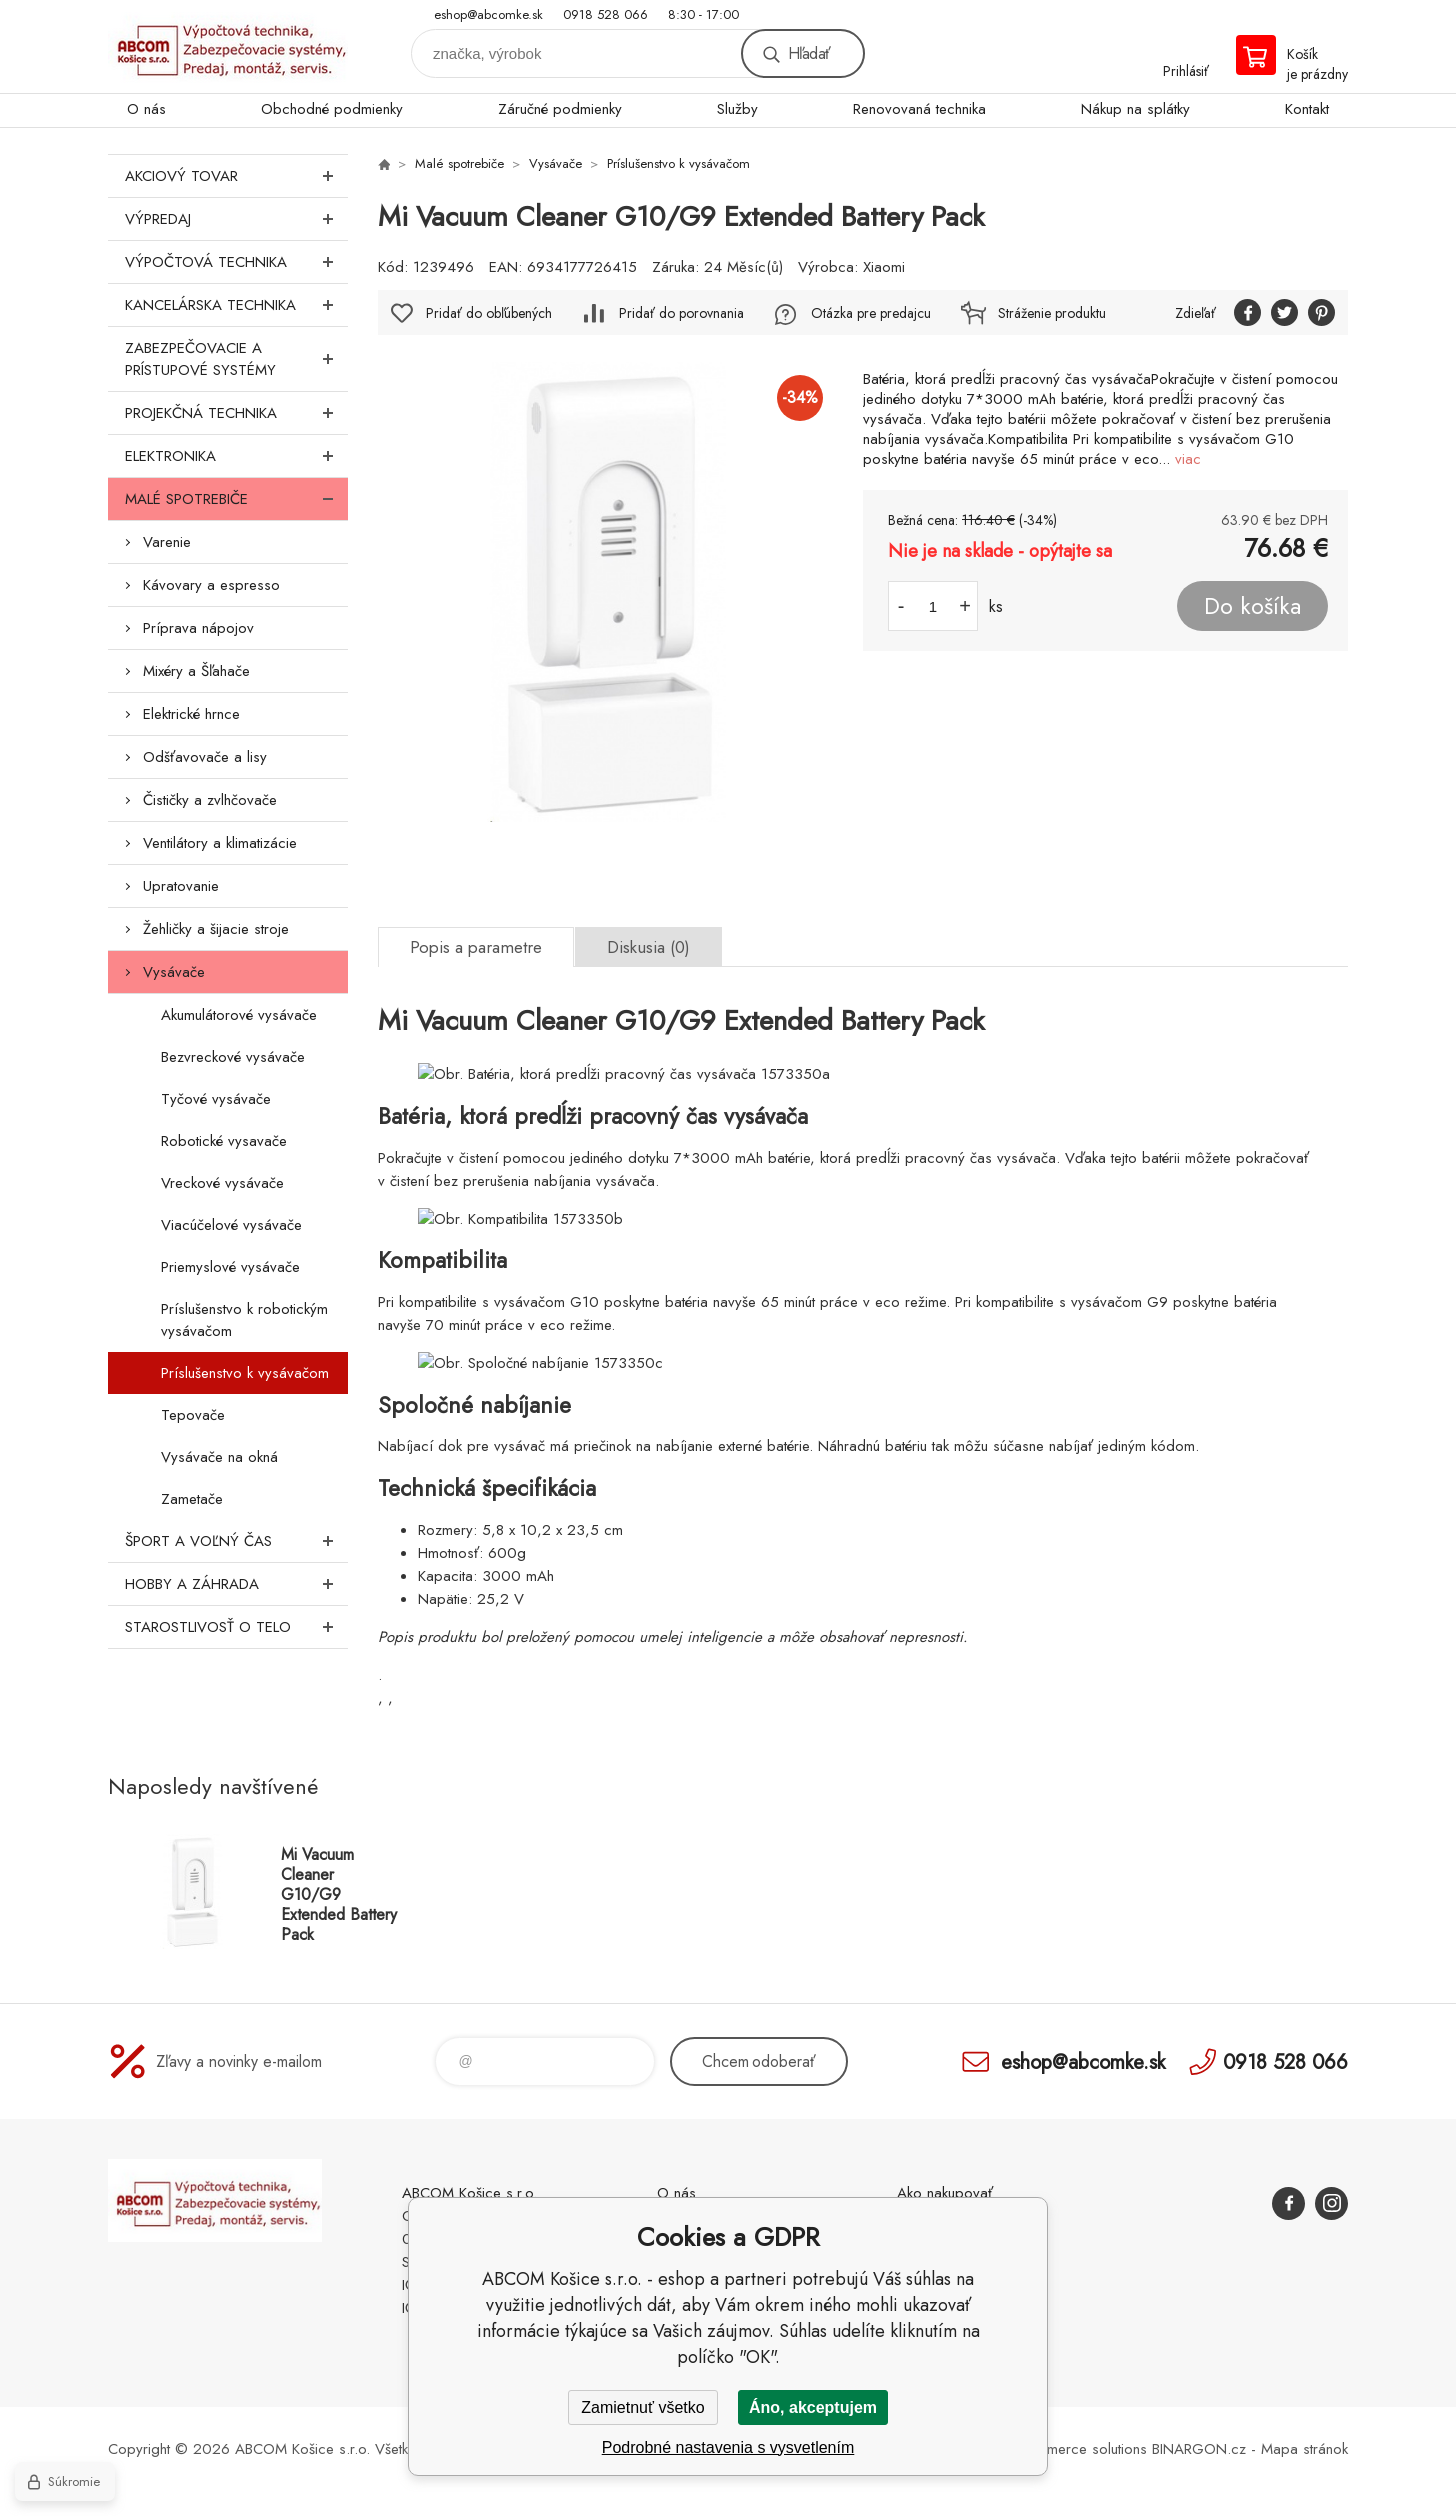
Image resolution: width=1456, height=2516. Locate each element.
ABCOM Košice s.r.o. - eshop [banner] (228, 46)
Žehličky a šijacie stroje (216, 929)
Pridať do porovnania (681, 313)
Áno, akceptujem (813, 2407)
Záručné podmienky (560, 109)
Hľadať (809, 53)
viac (1188, 459)
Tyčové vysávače (216, 1099)
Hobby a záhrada (236, 1584)
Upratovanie (181, 886)
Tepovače (193, 1415)
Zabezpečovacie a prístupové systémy (236, 359)
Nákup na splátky (1135, 109)
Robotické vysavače (224, 1141)
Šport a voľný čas (236, 1541)
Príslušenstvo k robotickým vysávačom (244, 1320)
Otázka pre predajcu (871, 313)
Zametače (192, 1499)
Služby (737, 109)
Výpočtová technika (236, 262)
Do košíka (1252, 606)
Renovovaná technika (919, 109)
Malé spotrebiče (236, 499)
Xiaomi (884, 267)
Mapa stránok (1304, 2449)
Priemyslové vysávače (230, 1267)
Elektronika (236, 456)
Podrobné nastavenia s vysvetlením (728, 2447)
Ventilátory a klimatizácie (220, 843)
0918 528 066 (605, 14)
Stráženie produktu (1052, 313)
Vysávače (174, 972)
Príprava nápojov (198, 628)
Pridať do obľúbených (489, 313)
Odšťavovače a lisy (205, 757)
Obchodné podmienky (332, 109)
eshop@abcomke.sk (488, 14)
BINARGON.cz (1199, 2449)
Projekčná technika (236, 413)
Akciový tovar (236, 176)
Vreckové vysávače (222, 1183)
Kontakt (1307, 109)
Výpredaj (236, 219)
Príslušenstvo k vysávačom (245, 1373)
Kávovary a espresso (211, 585)
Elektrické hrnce (191, 714)
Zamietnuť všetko (642, 2407)
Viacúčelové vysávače (231, 1225)
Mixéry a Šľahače (196, 671)
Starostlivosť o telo (236, 1627)
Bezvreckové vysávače (233, 1057)
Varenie (167, 542)
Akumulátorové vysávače (239, 1015)
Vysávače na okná (219, 1457)
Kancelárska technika (236, 305)
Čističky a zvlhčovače (210, 800)
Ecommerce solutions (1079, 2449)
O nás (146, 109)
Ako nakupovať (945, 2193)
